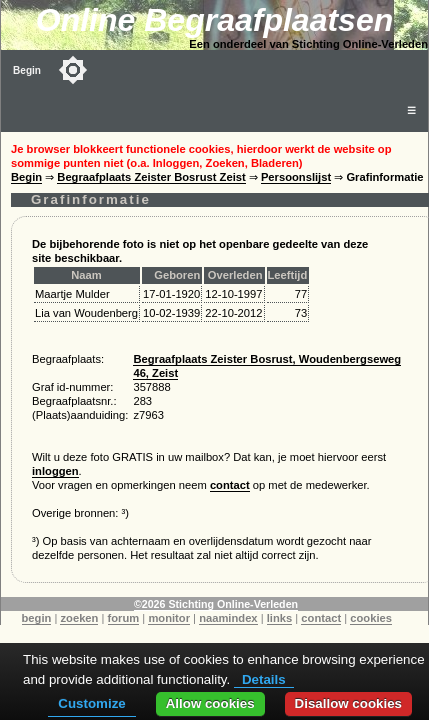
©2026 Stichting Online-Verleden (216, 604)
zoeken (79, 618)
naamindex (228, 618)
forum (124, 618)
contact (230, 485)
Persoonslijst (296, 177)
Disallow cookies (348, 703)
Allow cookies (210, 703)
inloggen (55, 471)
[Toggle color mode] (73, 70)
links (280, 618)
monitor (169, 618)
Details (264, 679)
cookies (371, 618)
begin (37, 618)
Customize (91, 703)
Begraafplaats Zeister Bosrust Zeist (151, 177)
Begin (27, 70)
